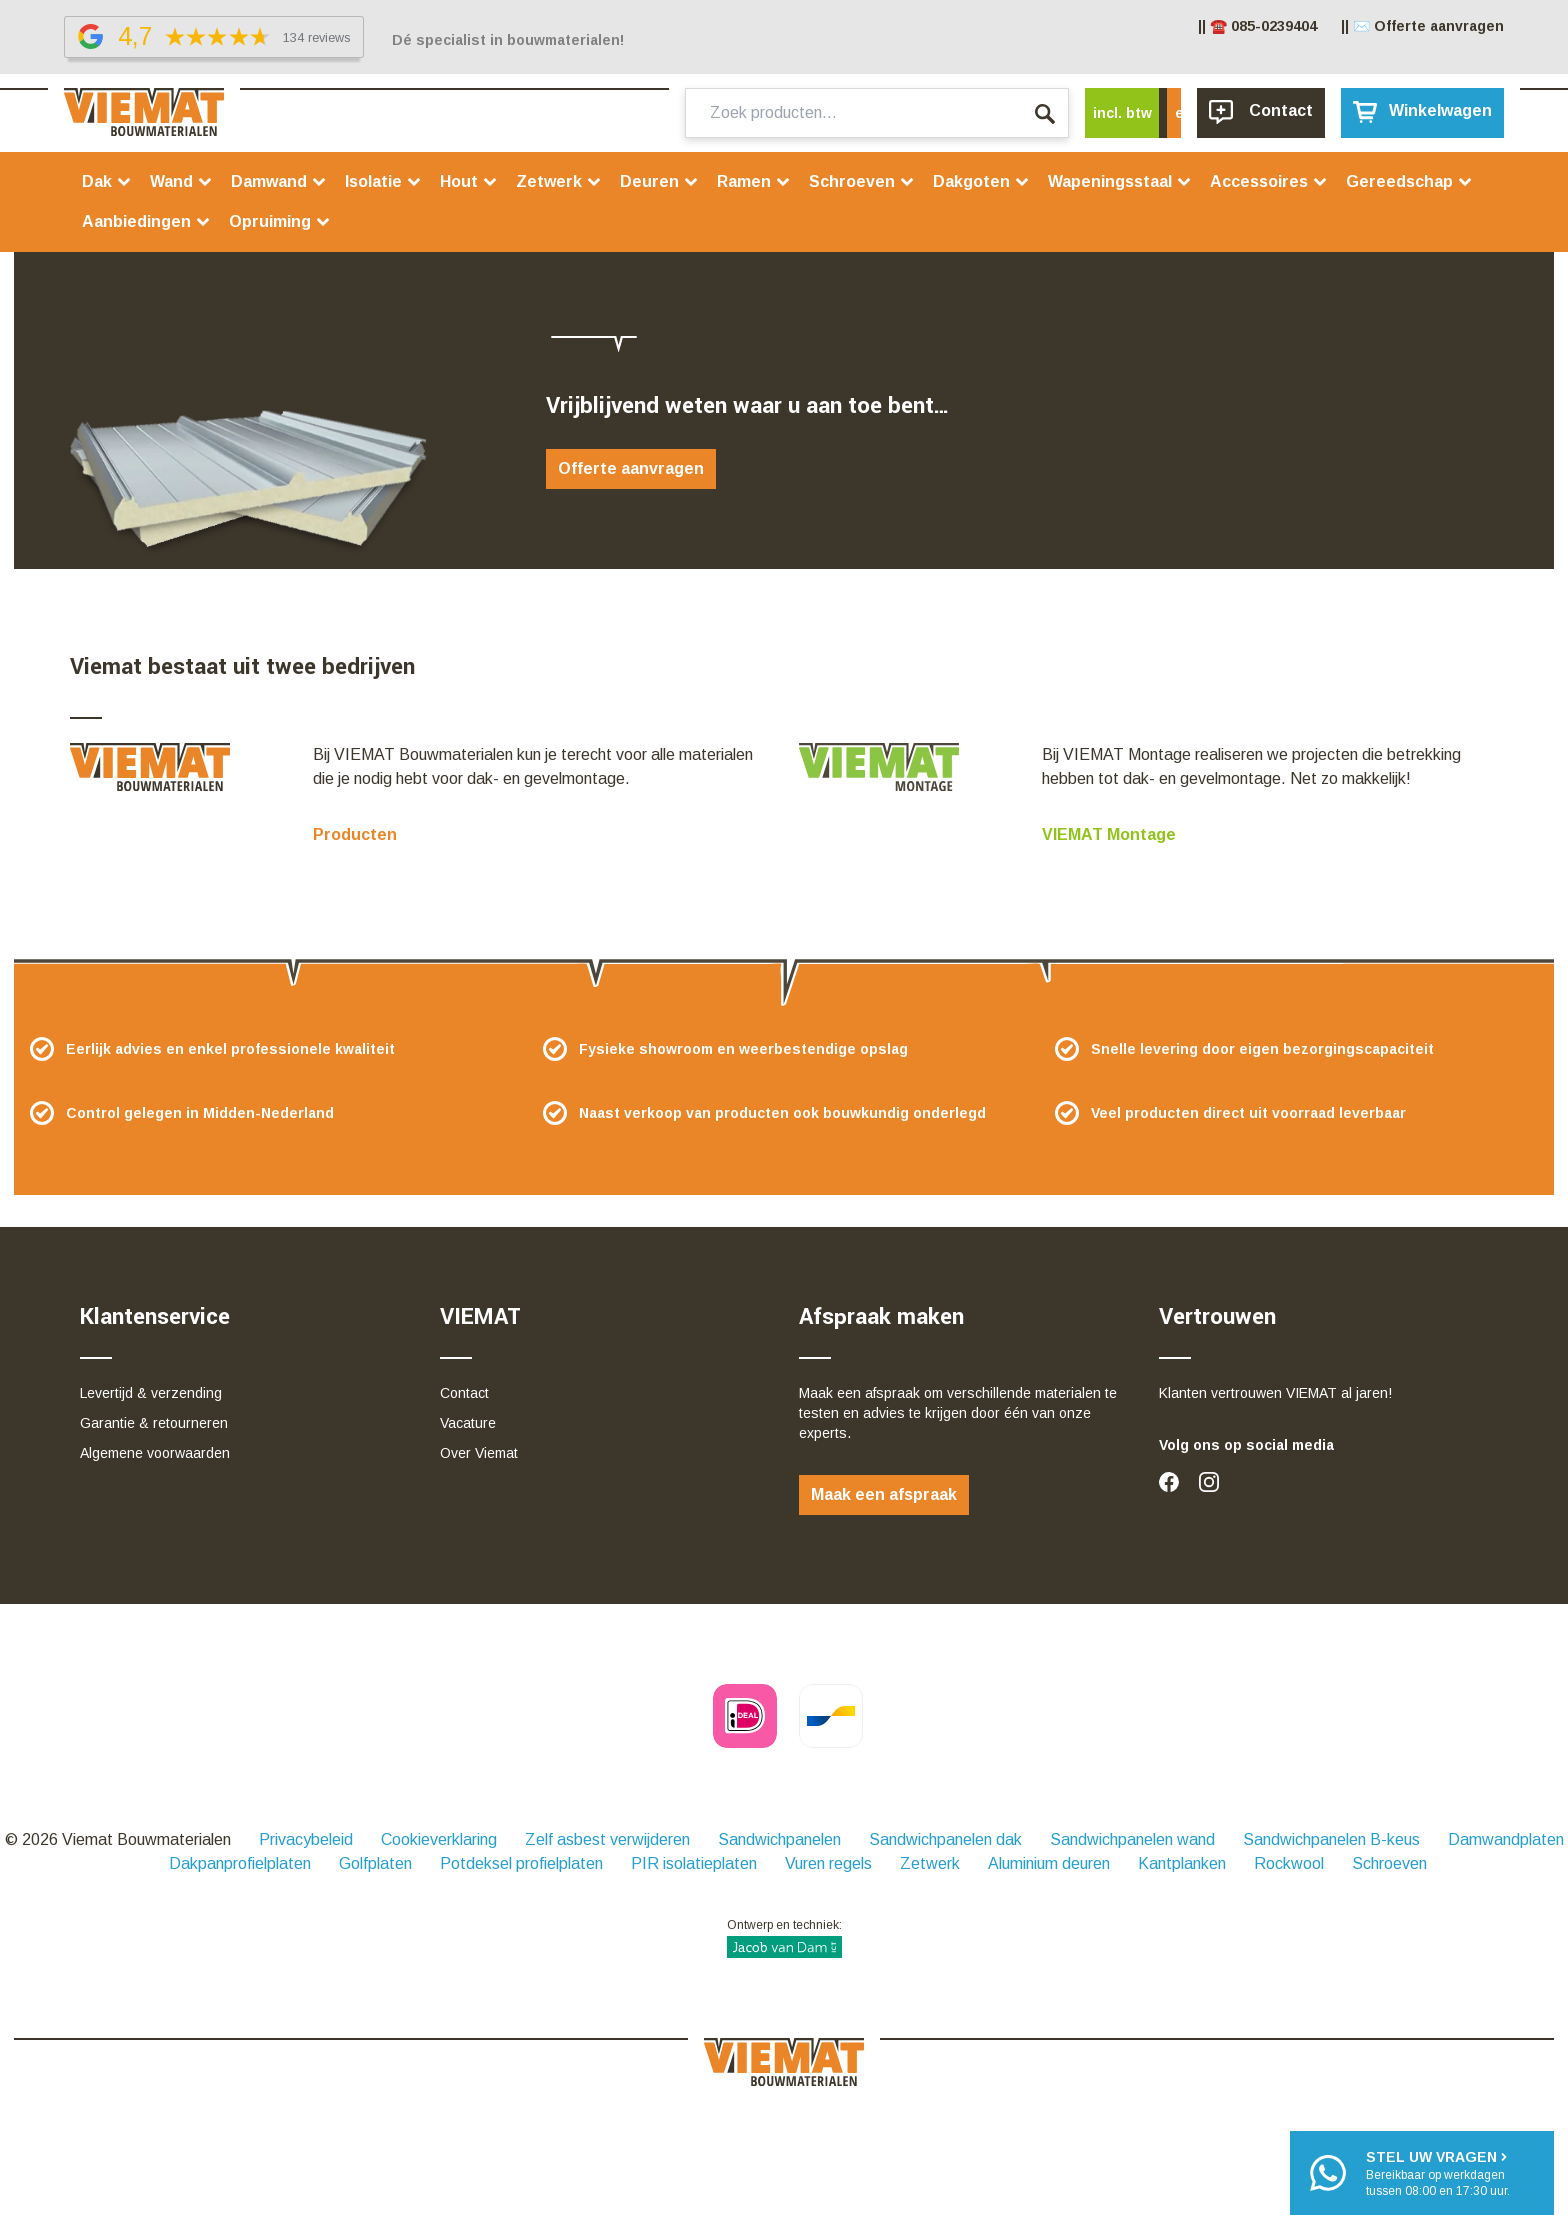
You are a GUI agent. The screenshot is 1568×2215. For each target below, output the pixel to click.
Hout (469, 181)
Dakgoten (981, 181)
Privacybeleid (306, 1839)
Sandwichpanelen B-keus (1331, 1839)
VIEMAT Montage (1109, 834)
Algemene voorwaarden (155, 1453)
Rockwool (1289, 1863)
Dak (107, 181)
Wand (181, 181)
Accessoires (1269, 181)
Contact (464, 1393)
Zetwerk (559, 181)
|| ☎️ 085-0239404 (1257, 26)
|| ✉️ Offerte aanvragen (1422, 26)
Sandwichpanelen (779, 1839)
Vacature (468, 1423)
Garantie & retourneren (154, 1423)
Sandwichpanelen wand (1132, 1839)
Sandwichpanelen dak (945, 1839)
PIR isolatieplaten (694, 1863)
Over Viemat (479, 1453)
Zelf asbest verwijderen (607, 1839)
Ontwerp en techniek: (784, 1938)
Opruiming (280, 221)
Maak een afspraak (884, 1494)
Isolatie (383, 181)
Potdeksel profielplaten (521, 1863)
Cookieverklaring (439, 1839)
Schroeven (862, 181)
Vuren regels (828, 1863)
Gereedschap (1409, 181)
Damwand (279, 181)
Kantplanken (1182, 1863)
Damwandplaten (1506, 1839)
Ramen (754, 181)
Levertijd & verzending (151, 1393)
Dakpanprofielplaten (240, 1863)
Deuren (659, 181)
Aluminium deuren (1049, 1863)
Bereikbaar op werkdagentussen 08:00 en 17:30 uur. (1438, 2172)
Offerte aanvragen (631, 468)
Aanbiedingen (146, 221)
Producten (355, 834)
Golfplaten (375, 1863)
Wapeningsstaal (1120, 181)
